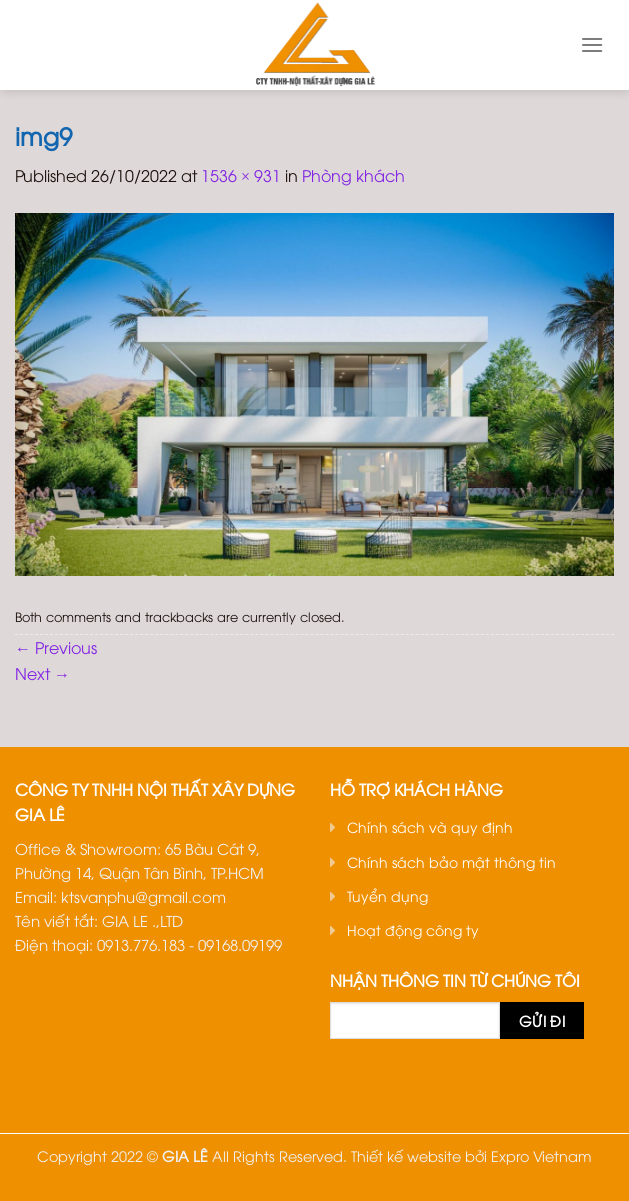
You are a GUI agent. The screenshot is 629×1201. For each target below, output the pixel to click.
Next (42, 673)
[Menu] (592, 44)
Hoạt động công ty (413, 929)
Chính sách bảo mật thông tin (451, 861)
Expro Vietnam (541, 1155)
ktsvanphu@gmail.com (143, 896)
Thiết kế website (406, 1155)
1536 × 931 (241, 175)
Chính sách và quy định (430, 826)
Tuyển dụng (387, 895)
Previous (56, 647)
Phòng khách (353, 175)
